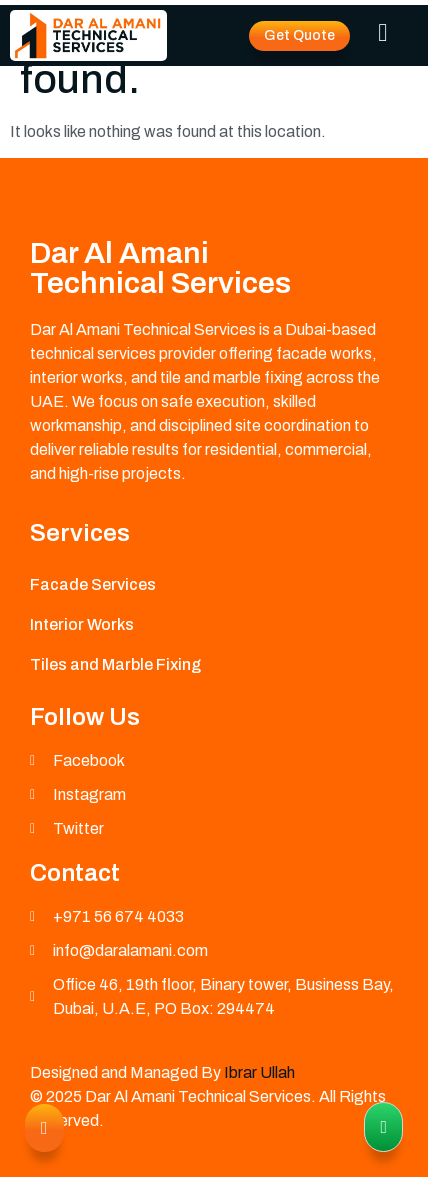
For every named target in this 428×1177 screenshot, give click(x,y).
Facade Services (93, 584)
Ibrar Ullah (259, 1072)
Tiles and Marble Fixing (115, 664)
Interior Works (82, 624)
